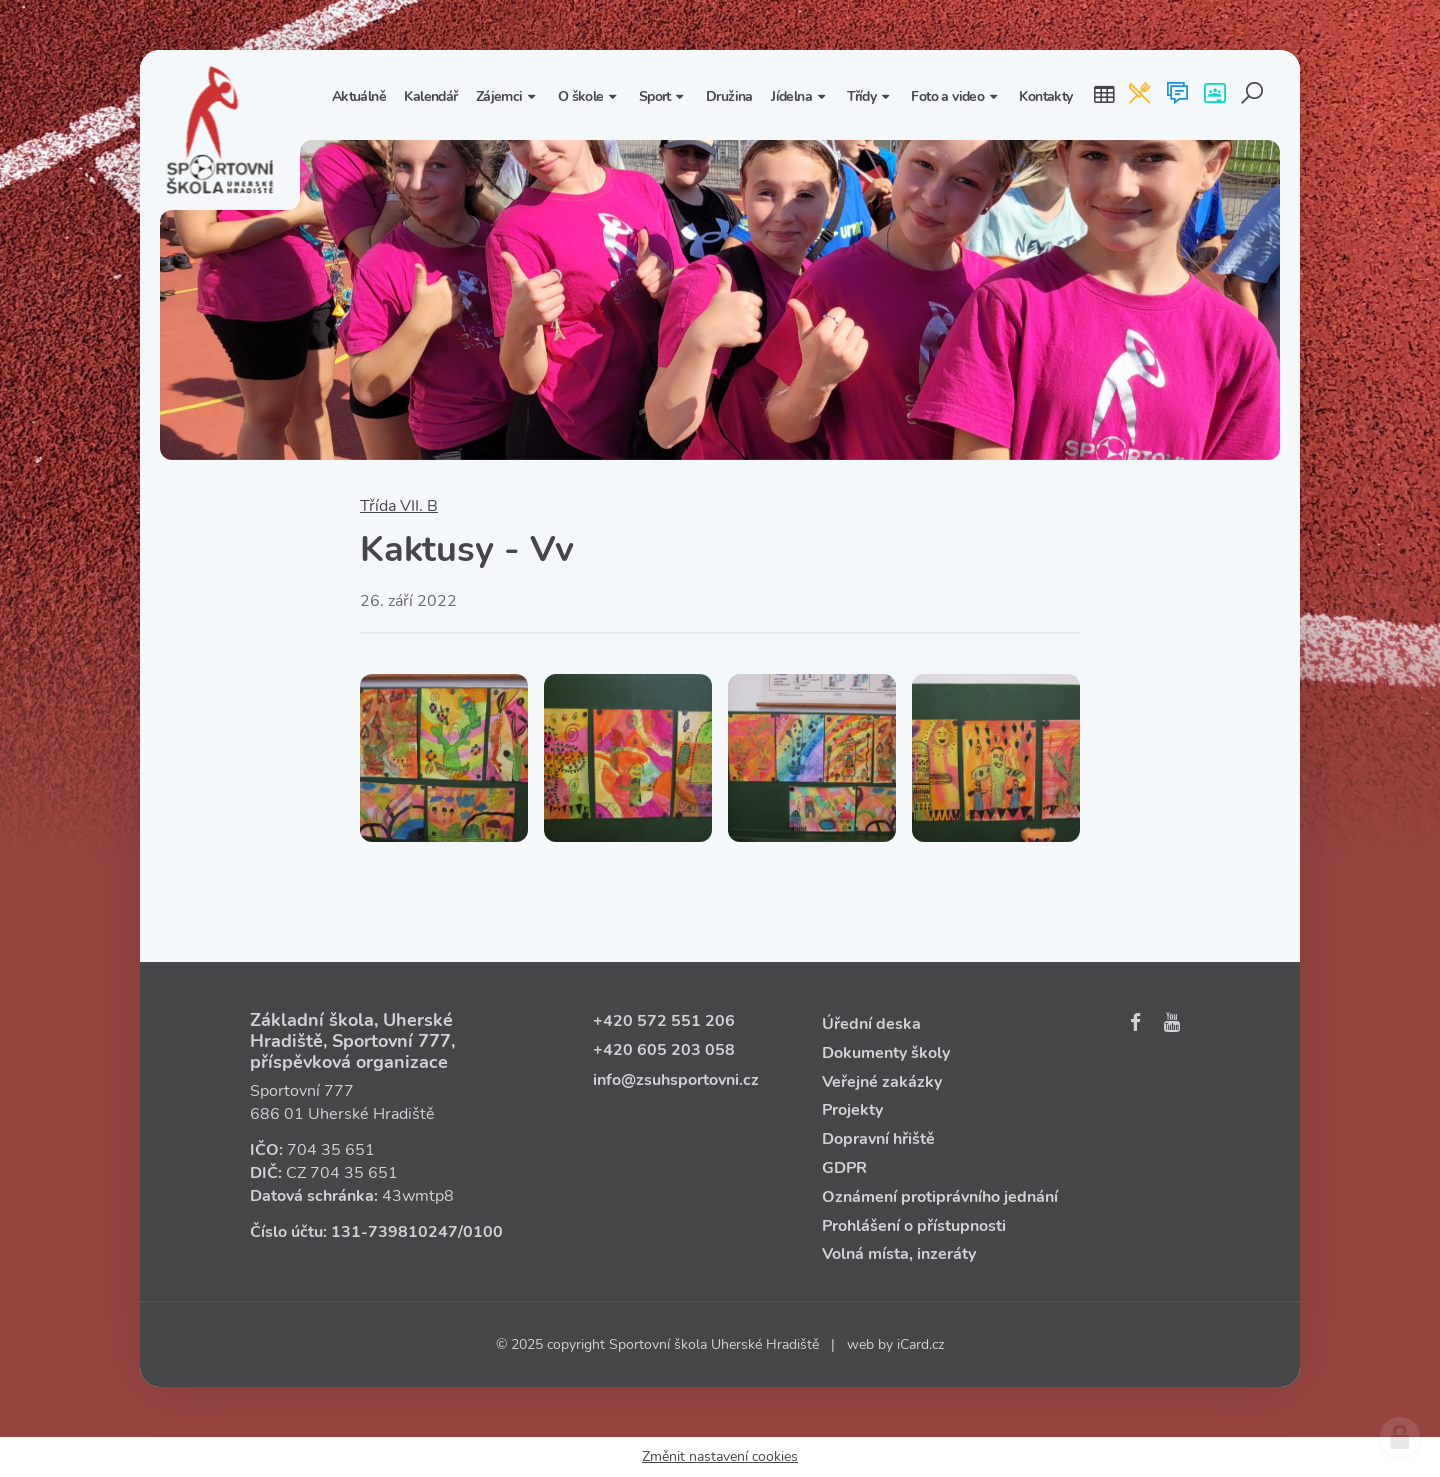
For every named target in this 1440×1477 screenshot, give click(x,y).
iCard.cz (920, 1344)
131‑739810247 (394, 1232)
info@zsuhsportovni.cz (676, 1080)
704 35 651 (331, 1150)
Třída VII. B (399, 506)
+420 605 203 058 (664, 1050)
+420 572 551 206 (664, 1021)
